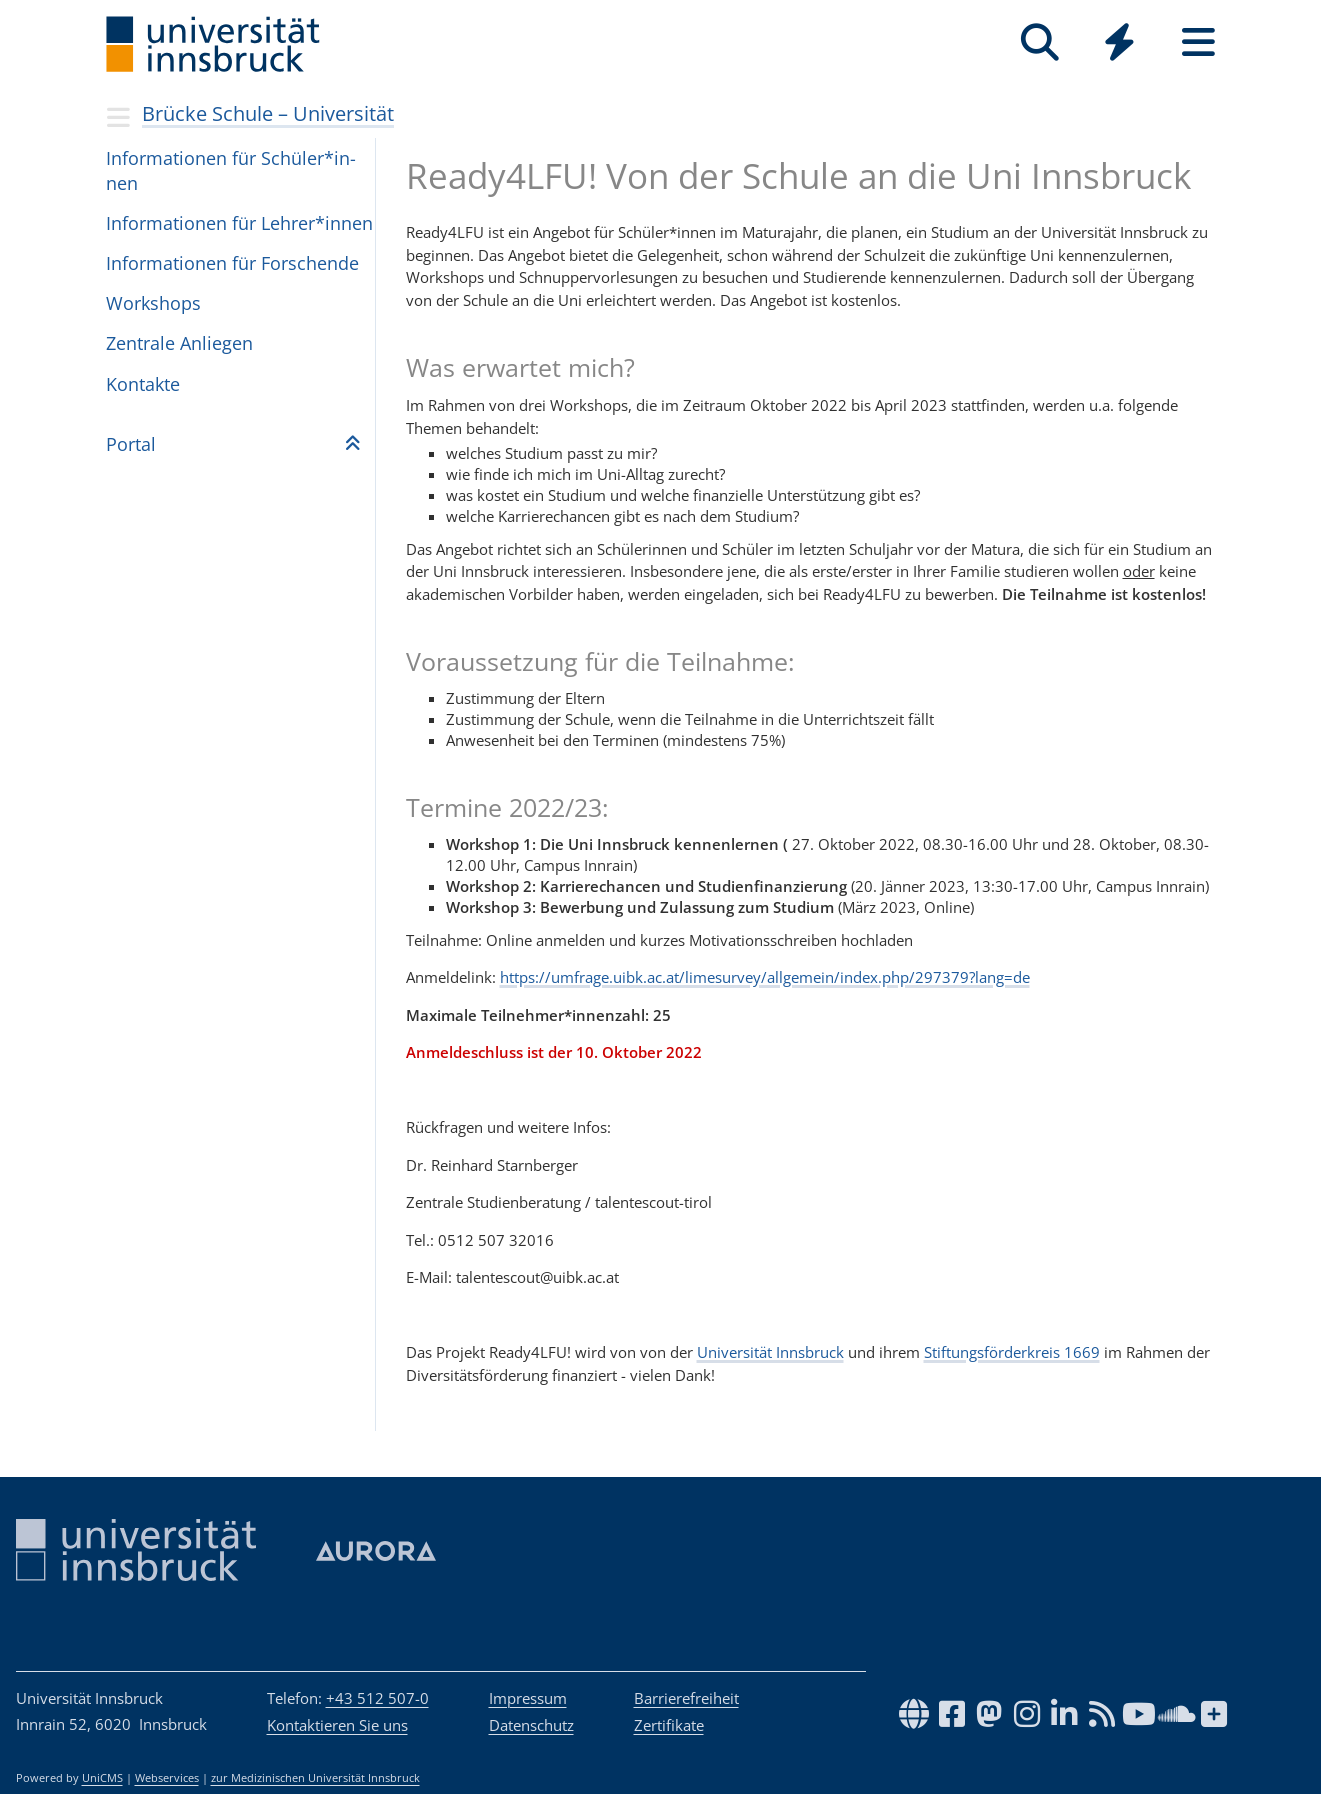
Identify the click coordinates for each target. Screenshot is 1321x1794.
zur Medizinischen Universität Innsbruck (315, 1778)
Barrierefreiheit (686, 1698)
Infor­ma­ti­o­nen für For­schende (232, 263)
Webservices (167, 1778)
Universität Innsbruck (770, 1352)
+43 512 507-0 (377, 1698)
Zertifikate (669, 1725)
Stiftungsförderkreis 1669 (1012, 1352)
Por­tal (131, 444)
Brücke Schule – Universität (268, 113)
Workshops (153, 303)
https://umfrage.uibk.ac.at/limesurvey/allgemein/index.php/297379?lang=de (765, 977)
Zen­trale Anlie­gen (179, 343)
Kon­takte (143, 384)
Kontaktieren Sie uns (337, 1725)
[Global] (1119, 44)
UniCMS (102, 1778)
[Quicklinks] (1119, 42)
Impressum (528, 1698)
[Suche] (1040, 42)
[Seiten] (1198, 42)
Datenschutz (531, 1725)
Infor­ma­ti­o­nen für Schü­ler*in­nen (231, 170)
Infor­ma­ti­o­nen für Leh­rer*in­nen (239, 223)
